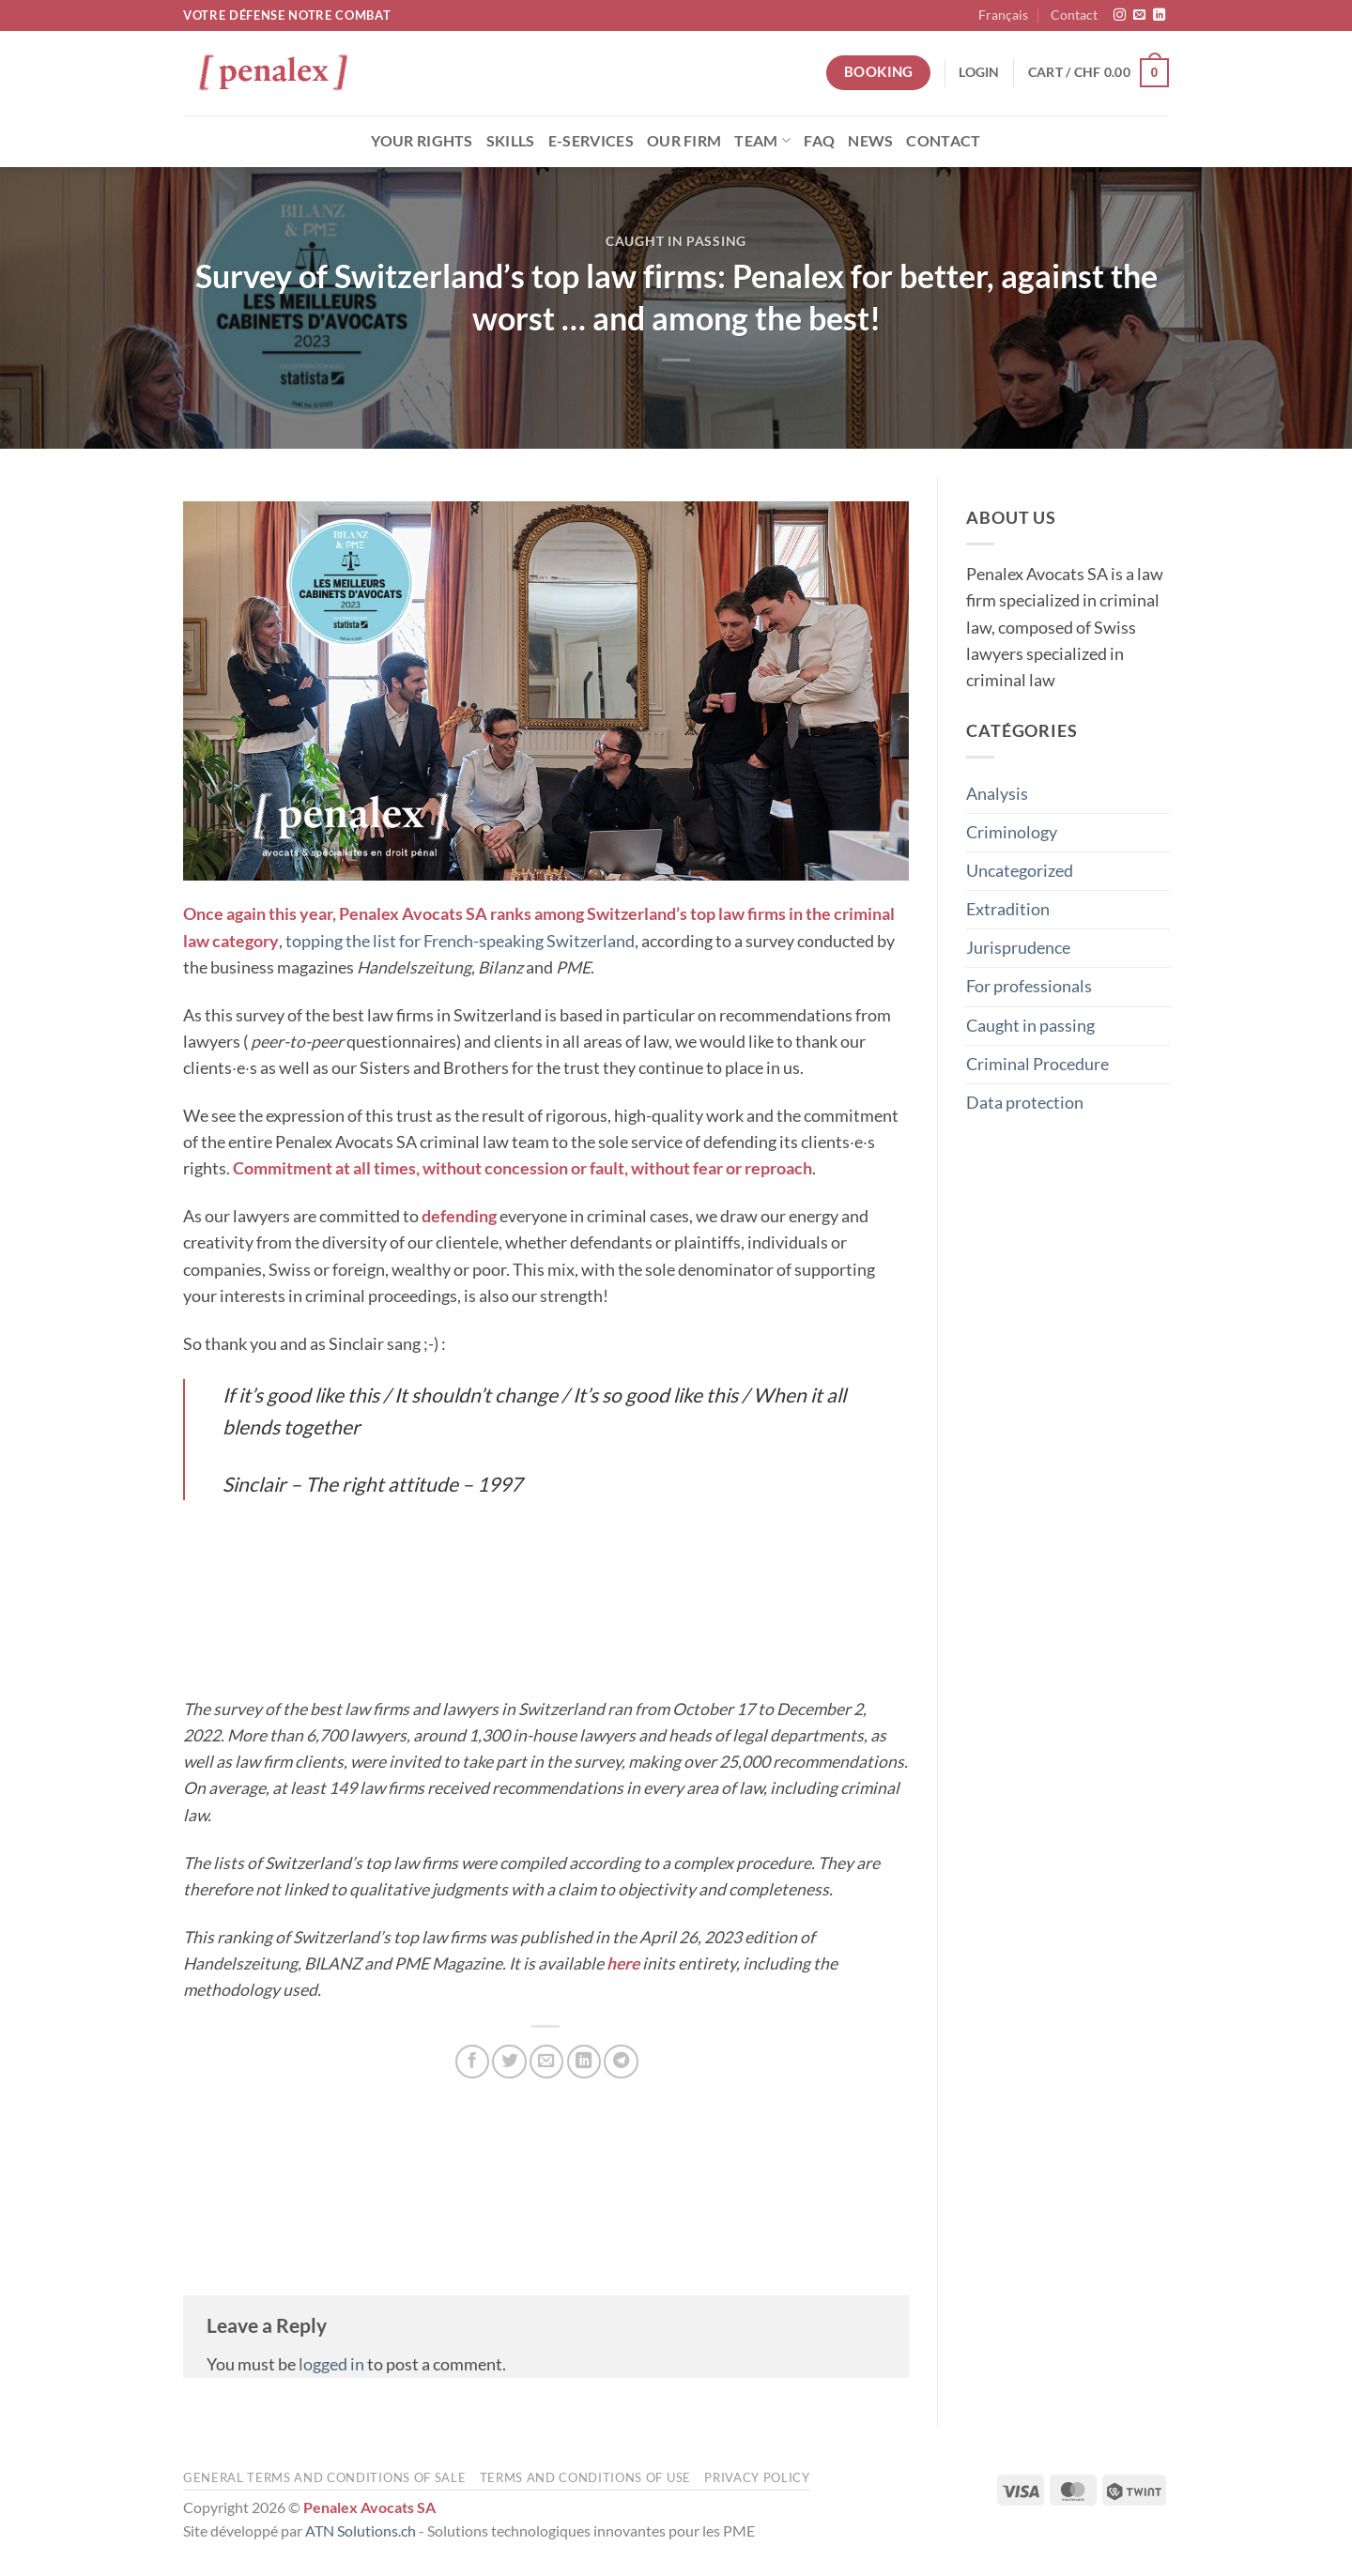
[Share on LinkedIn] (584, 2061)
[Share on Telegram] (621, 2061)
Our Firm (684, 140)
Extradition (1008, 909)
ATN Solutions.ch (360, 2530)
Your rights (422, 140)
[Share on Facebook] (472, 2061)
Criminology (1011, 831)
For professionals (1029, 986)
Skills (510, 140)
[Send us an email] (1139, 15)
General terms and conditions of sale (324, 2477)
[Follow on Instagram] (1120, 15)
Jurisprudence (1018, 948)
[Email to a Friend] (546, 2061)
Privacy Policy (756, 2477)
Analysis (997, 793)
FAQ (819, 140)
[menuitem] (1003, 15)
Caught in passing (676, 241)
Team (762, 140)
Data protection (1024, 1102)
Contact (1074, 15)
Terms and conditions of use (585, 2477)
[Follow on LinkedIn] (1159, 15)
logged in (331, 2364)
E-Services (591, 140)
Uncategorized (1019, 871)
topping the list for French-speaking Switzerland (460, 941)
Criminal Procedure (1037, 1063)
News (870, 140)
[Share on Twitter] (509, 2061)
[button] (979, 73)
